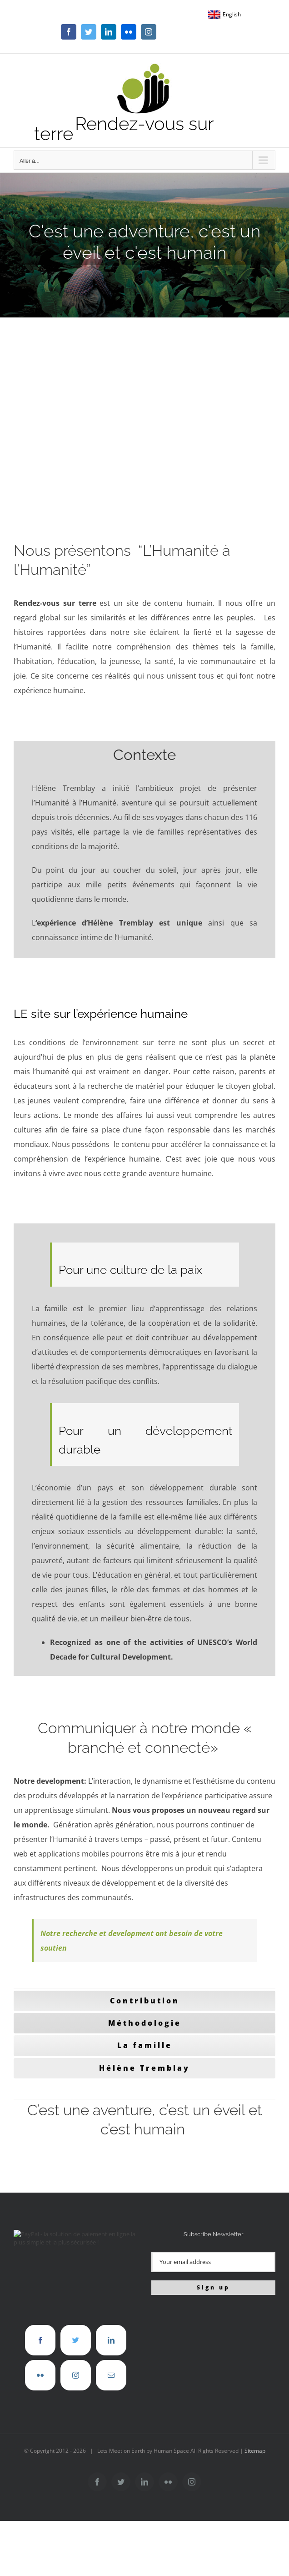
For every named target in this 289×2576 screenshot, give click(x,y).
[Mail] (111, 2375)
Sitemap (254, 2451)
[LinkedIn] (111, 2340)
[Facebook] (40, 2340)
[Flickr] (40, 2375)
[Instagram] (75, 2375)
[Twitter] (75, 2340)
